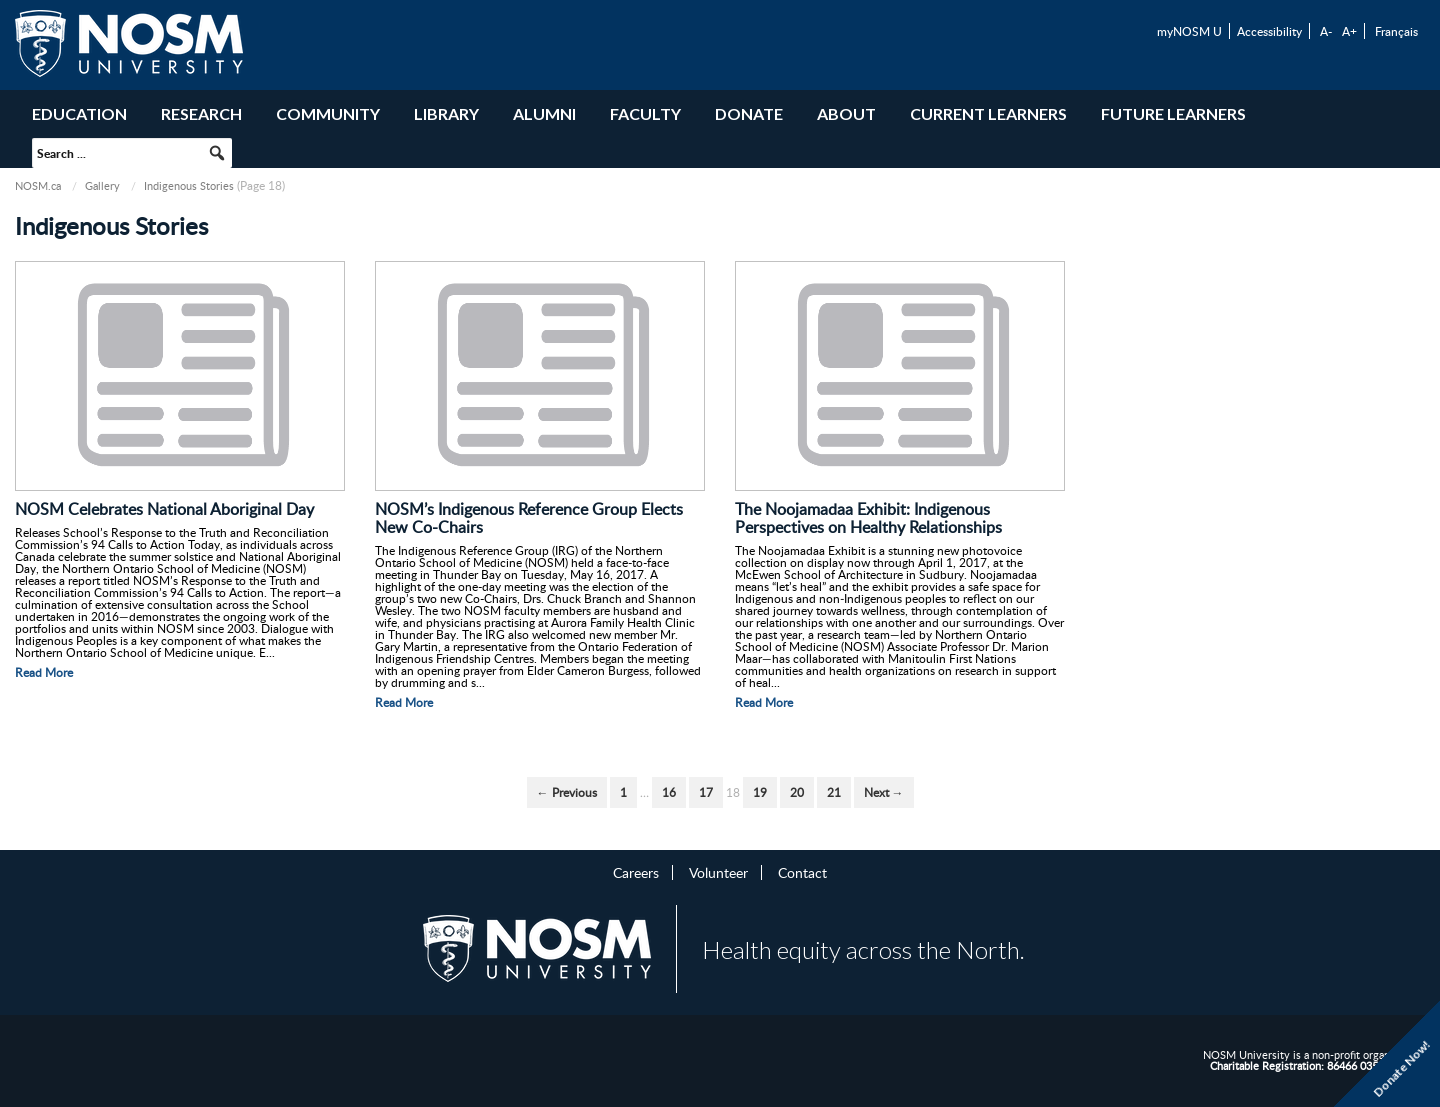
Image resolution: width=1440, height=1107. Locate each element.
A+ (1349, 31)
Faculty (645, 113)
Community (328, 113)
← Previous (567, 792)
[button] (217, 153)
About (846, 113)
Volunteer (718, 872)
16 (669, 792)
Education (79, 113)
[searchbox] (132, 153)
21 (834, 792)
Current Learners (988, 113)
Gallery (102, 185)
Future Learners (1173, 113)
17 (706, 792)
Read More (44, 672)
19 (760, 792)
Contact (802, 872)
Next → (884, 792)
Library (446, 113)
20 (797, 792)
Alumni (544, 113)
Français (1396, 31)
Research (201, 113)
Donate (749, 113)
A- (1326, 31)
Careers (636, 872)
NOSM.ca (38, 185)
